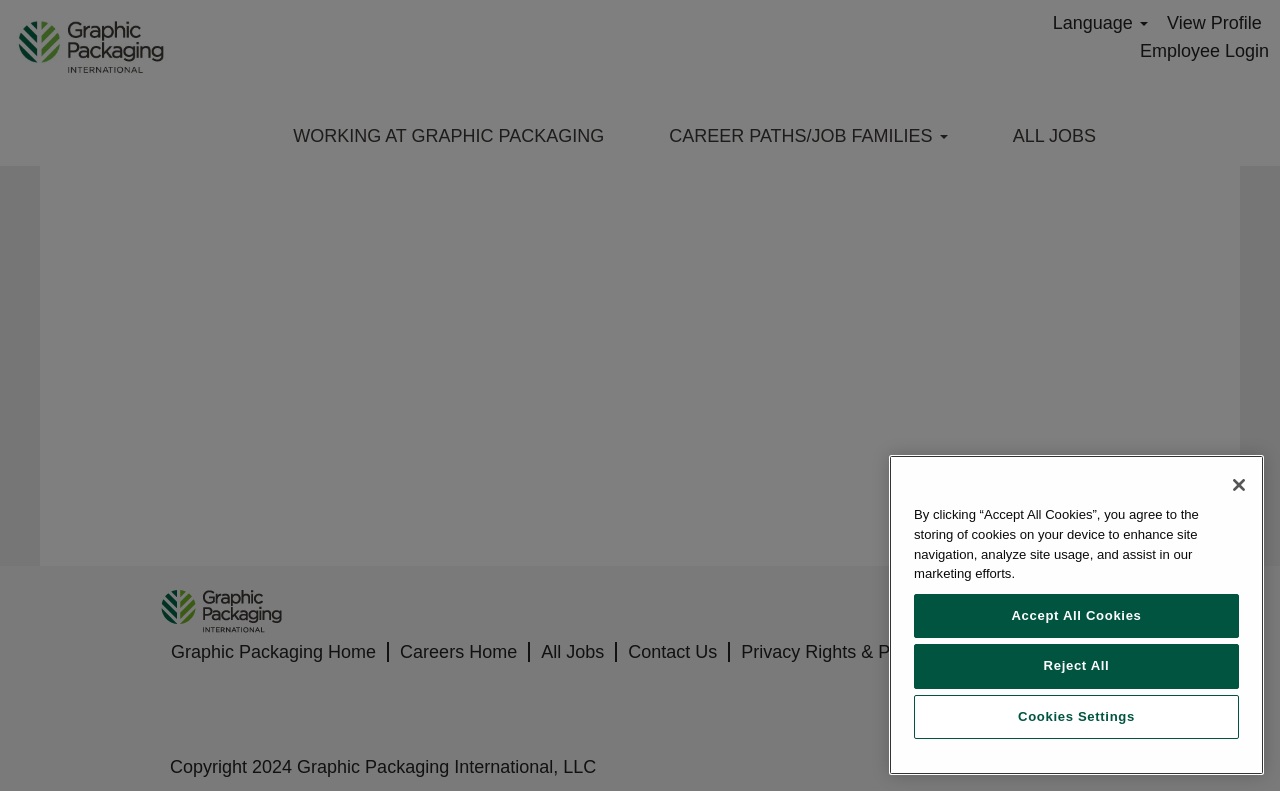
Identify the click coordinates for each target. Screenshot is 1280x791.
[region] (1076, 615)
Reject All (1077, 665)
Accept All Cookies (1076, 615)
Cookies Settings (1076, 716)
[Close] (1239, 485)
